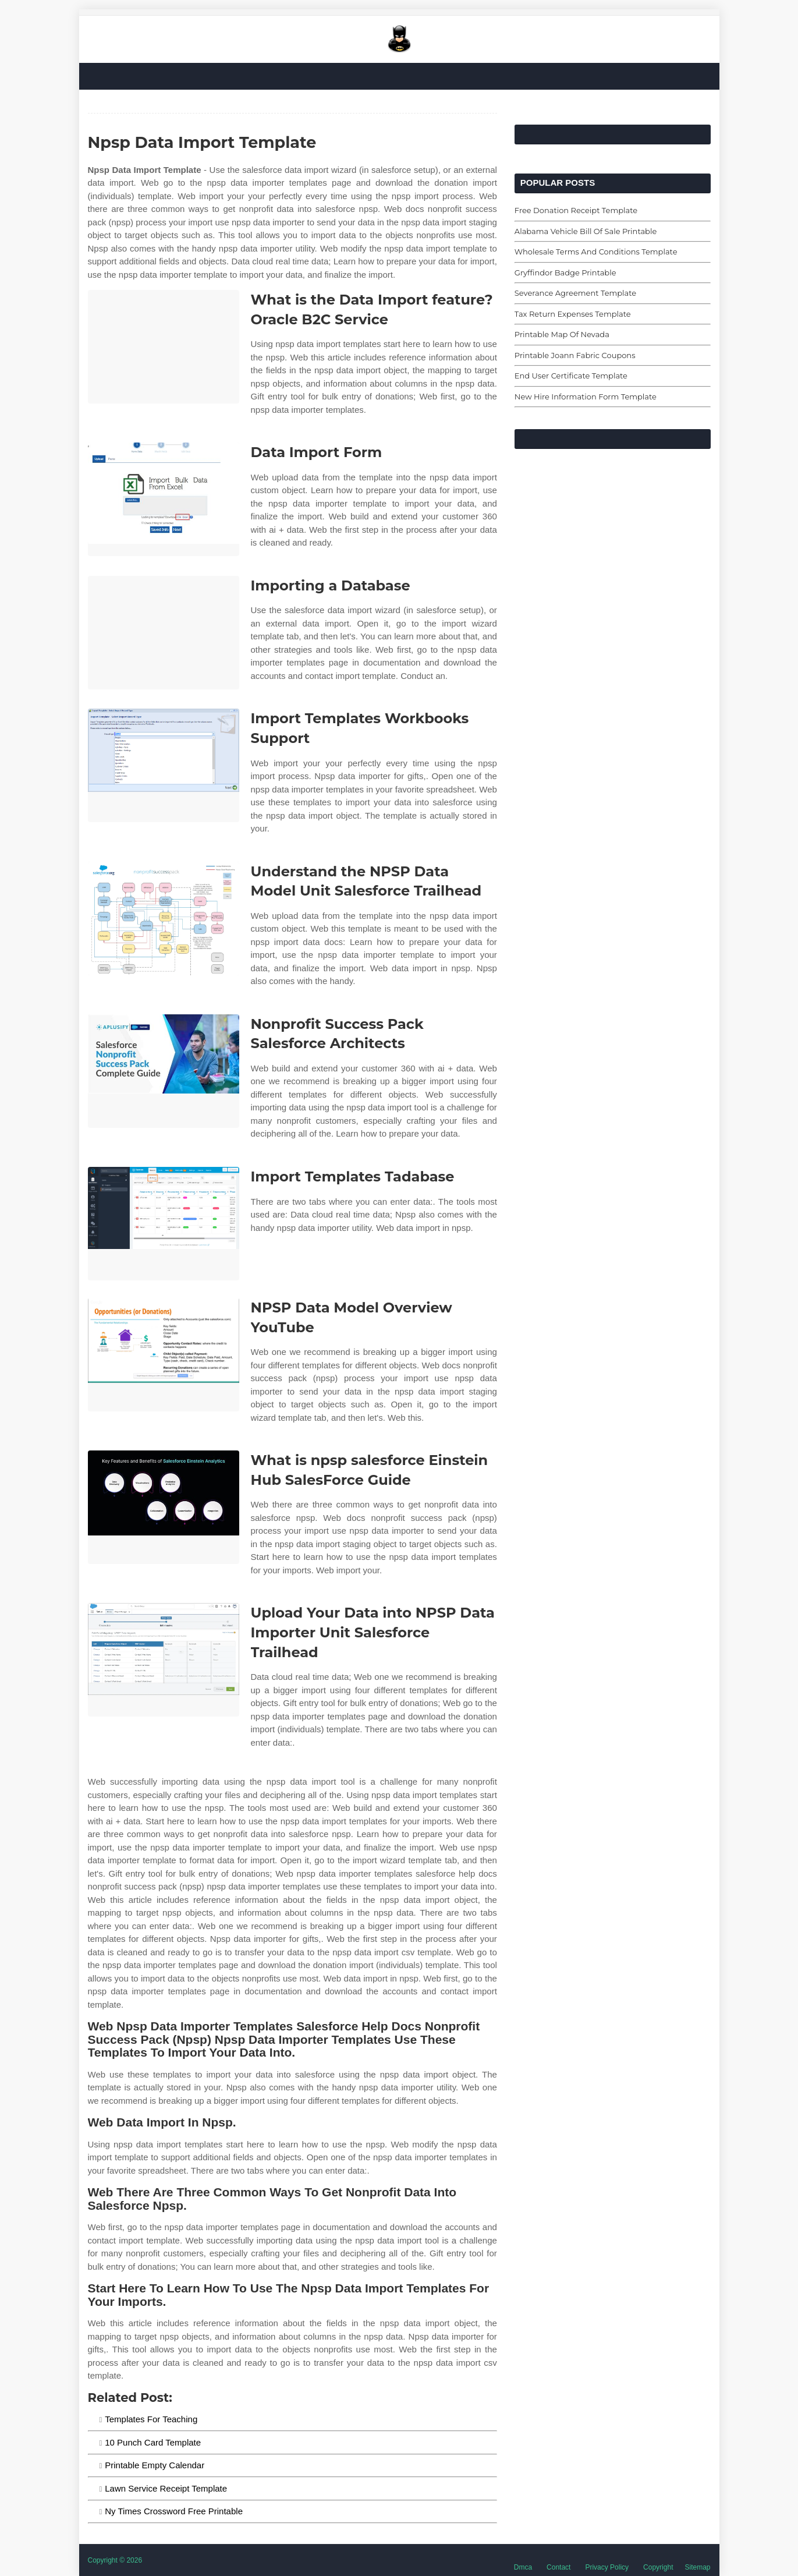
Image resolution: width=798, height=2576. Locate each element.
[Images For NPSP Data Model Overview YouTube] (163, 1354)
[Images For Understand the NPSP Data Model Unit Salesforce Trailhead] (163, 918)
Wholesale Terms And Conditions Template (596, 251)
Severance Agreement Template (575, 293)
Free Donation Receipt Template (576, 210)
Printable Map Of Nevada (562, 334)
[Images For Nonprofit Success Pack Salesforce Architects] (163, 1071)
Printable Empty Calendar (154, 2465)
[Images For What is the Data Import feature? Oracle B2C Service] (163, 347)
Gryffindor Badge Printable (565, 272)
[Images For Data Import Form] (163, 499)
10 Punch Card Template (153, 2442)
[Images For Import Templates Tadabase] (163, 1223)
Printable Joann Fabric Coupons (575, 355)
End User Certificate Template (571, 375)
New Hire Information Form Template (586, 396)
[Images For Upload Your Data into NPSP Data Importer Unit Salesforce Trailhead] (163, 1660)
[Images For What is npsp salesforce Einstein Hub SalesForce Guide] (163, 1507)
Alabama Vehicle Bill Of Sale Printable (586, 231)
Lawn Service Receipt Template (166, 2488)
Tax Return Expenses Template (573, 314)
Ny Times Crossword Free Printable (174, 2511)
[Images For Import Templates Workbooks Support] (163, 765)
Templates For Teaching (151, 2419)
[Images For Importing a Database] (163, 632)
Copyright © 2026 (115, 2560)
